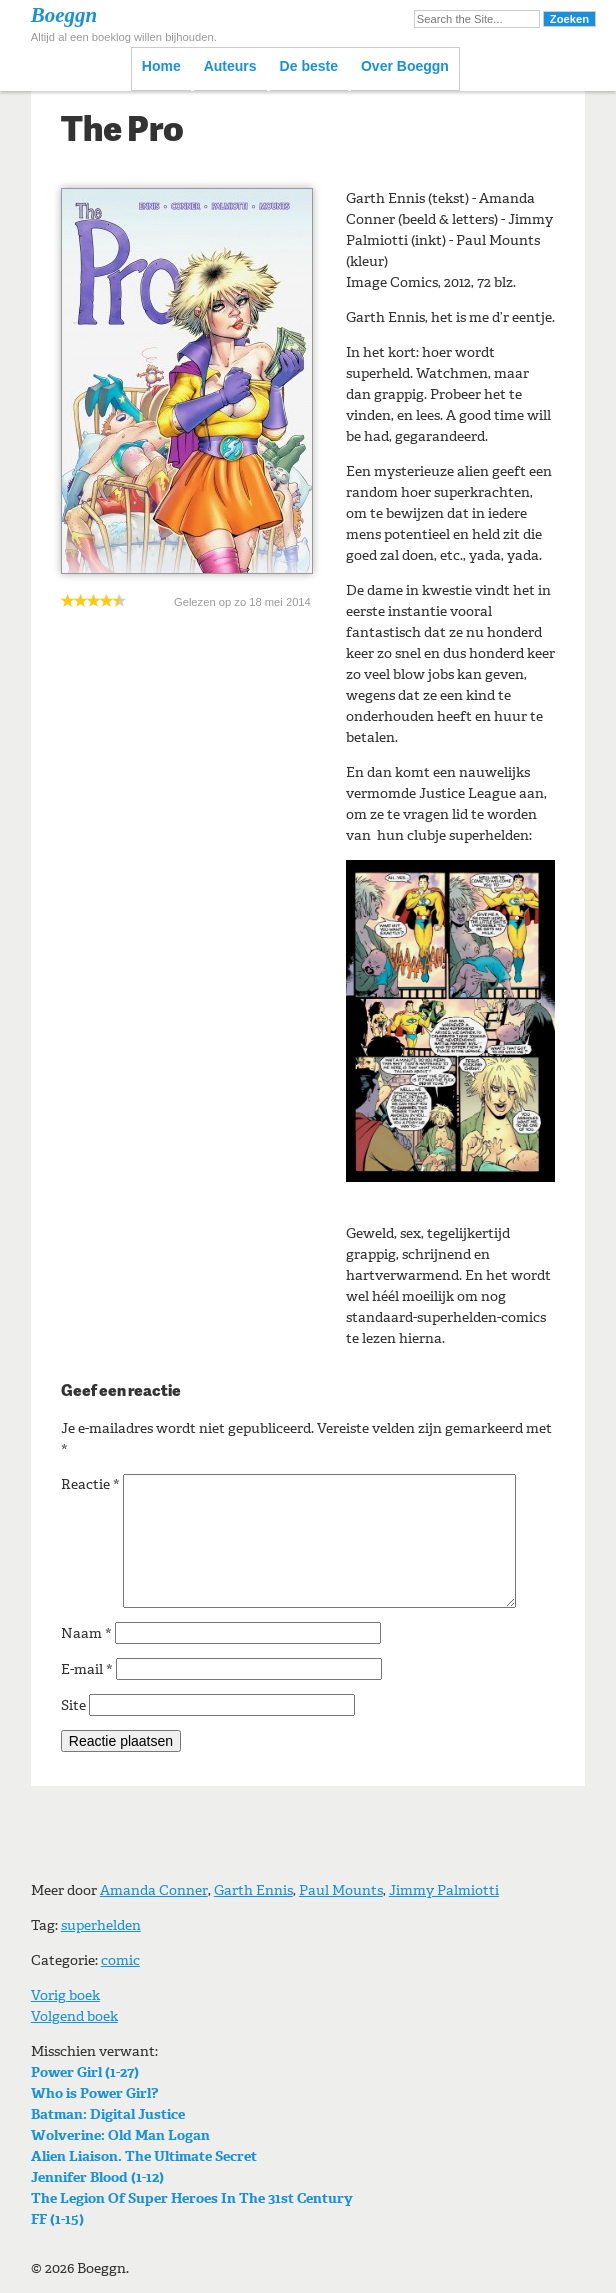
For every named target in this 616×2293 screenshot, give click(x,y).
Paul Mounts (341, 1890)
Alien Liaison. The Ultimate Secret (144, 2156)
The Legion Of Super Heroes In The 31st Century (192, 2198)
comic (120, 1960)
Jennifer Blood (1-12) (97, 2177)
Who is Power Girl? (94, 2093)
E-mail (87, 1669)
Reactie (90, 1484)
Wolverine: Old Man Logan (120, 2135)
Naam (86, 1633)
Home (161, 66)
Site (73, 1705)
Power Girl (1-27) (85, 2072)
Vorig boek (65, 1995)
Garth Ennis (253, 1890)
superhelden (101, 1925)
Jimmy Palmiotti (444, 1890)
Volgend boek (74, 2016)
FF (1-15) (57, 2219)
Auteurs (230, 66)
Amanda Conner (154, 1890)
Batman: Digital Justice (108, 2114)
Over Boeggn (405, 66)
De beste (309, 66)
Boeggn (64, 15)
